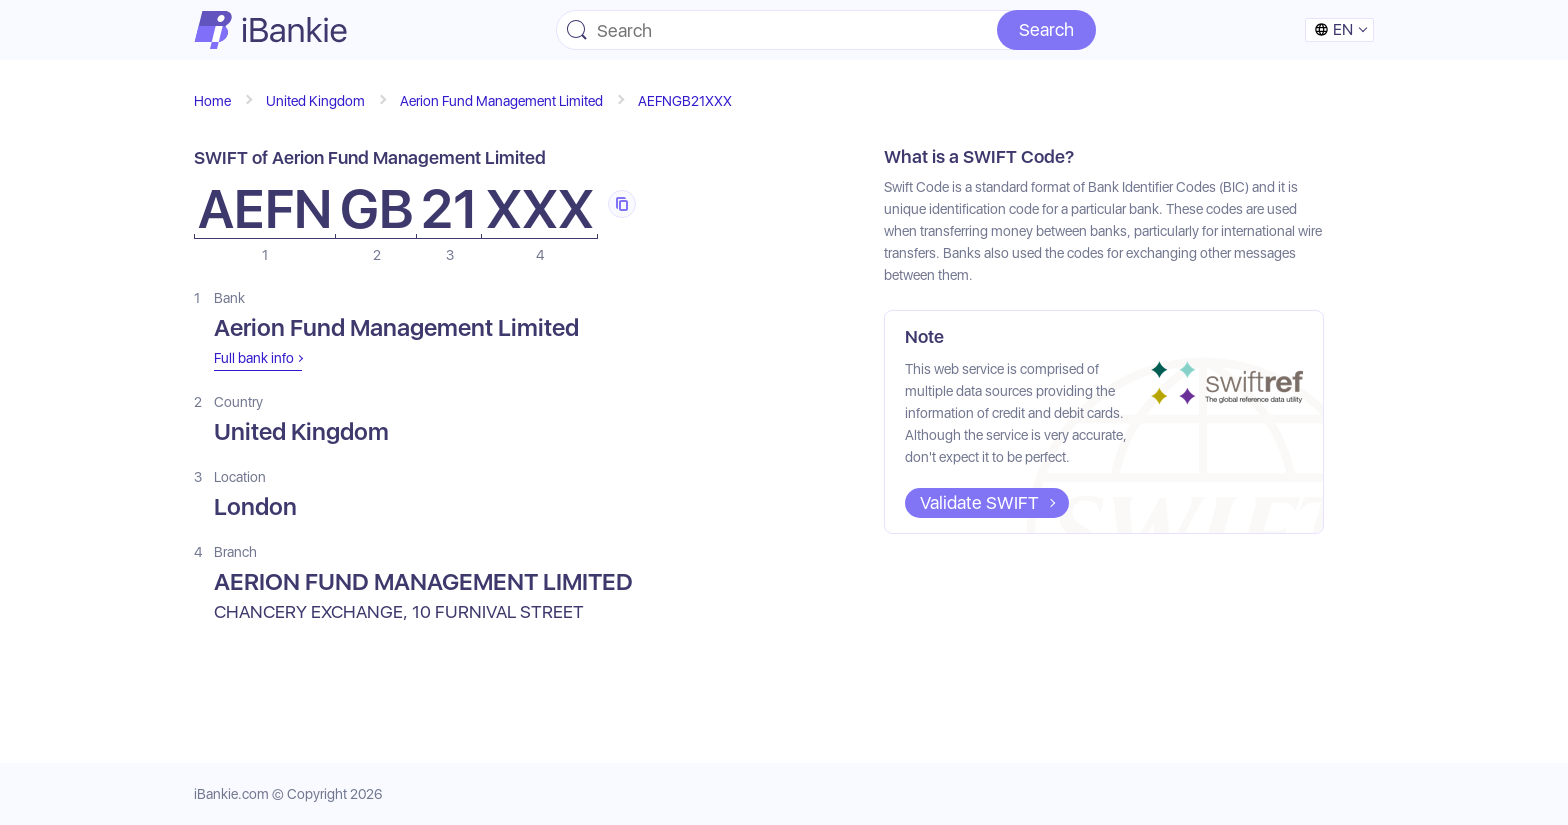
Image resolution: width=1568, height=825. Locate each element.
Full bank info (254, 358)
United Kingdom (315, 101)
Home (212, 101)
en (1333, 29)
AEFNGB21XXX (685, 101)
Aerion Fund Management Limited (501, 101)
